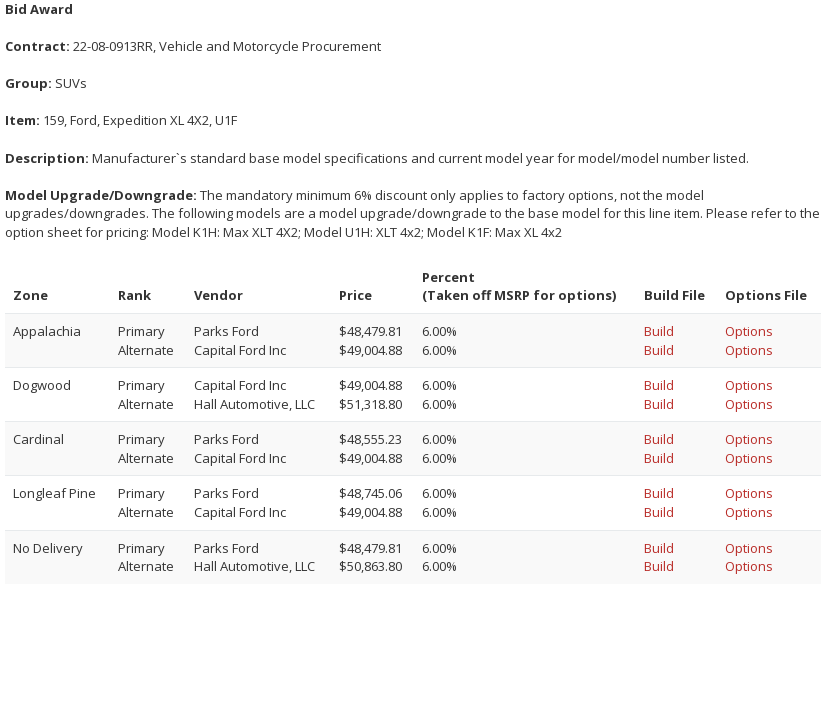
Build (659, 331)
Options (749, 331)
